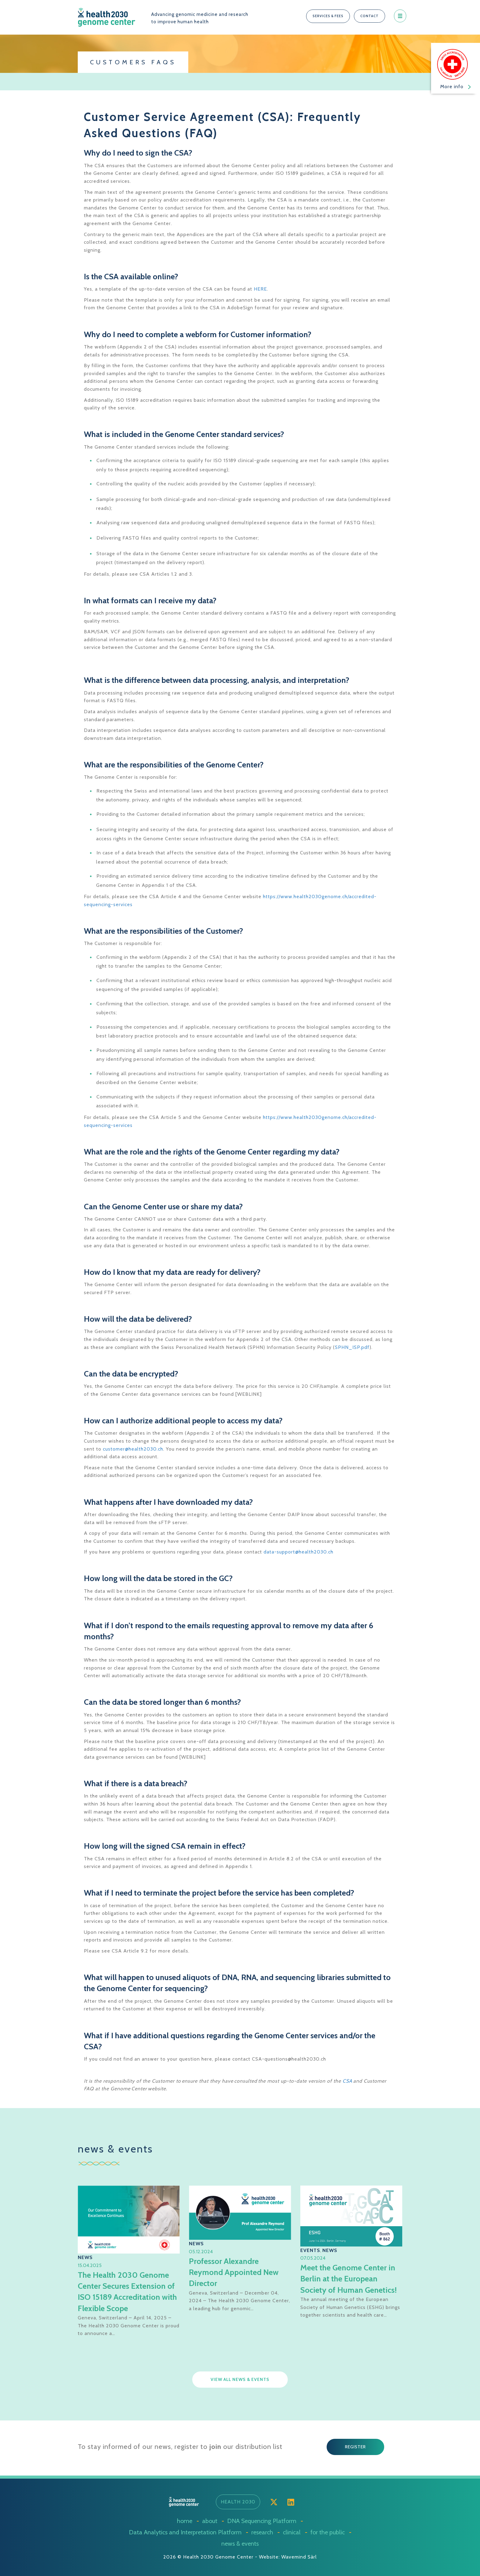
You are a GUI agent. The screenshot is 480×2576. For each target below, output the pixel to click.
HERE (260, 289)
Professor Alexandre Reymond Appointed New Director (234, 2272)
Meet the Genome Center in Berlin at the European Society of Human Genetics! (350, 2279)
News (85, 2257)
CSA (347, 2081)
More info (455, 86)
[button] (328, 16)
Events (310, 2250)
